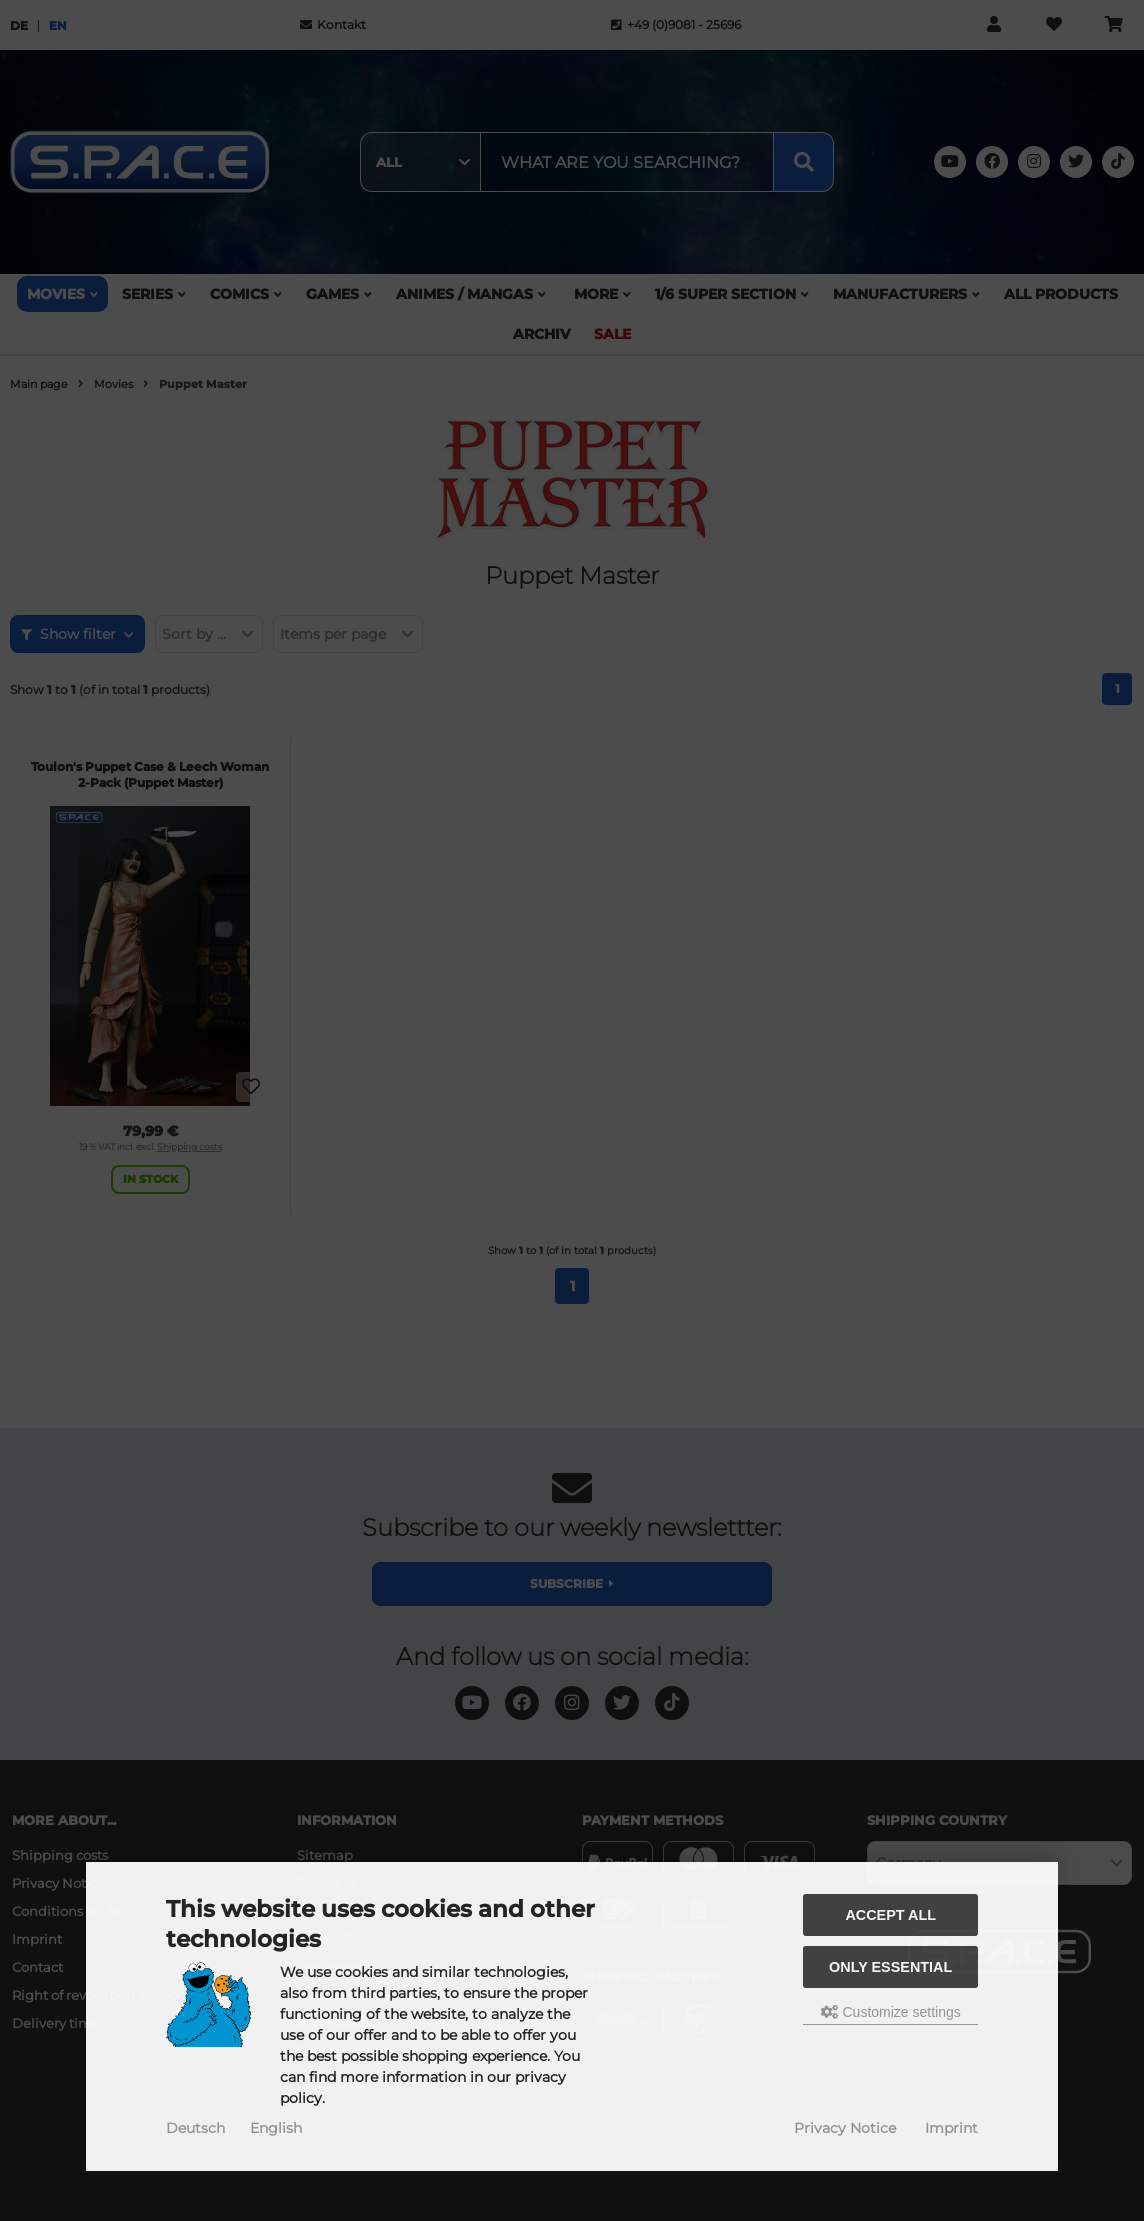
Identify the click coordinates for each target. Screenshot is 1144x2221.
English (276, 2128)
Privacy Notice (845, 2128)
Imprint (951, 2128)
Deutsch (195, 2128)
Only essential (890, 1967)
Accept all (890, 1915)
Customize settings (891, 2012)
